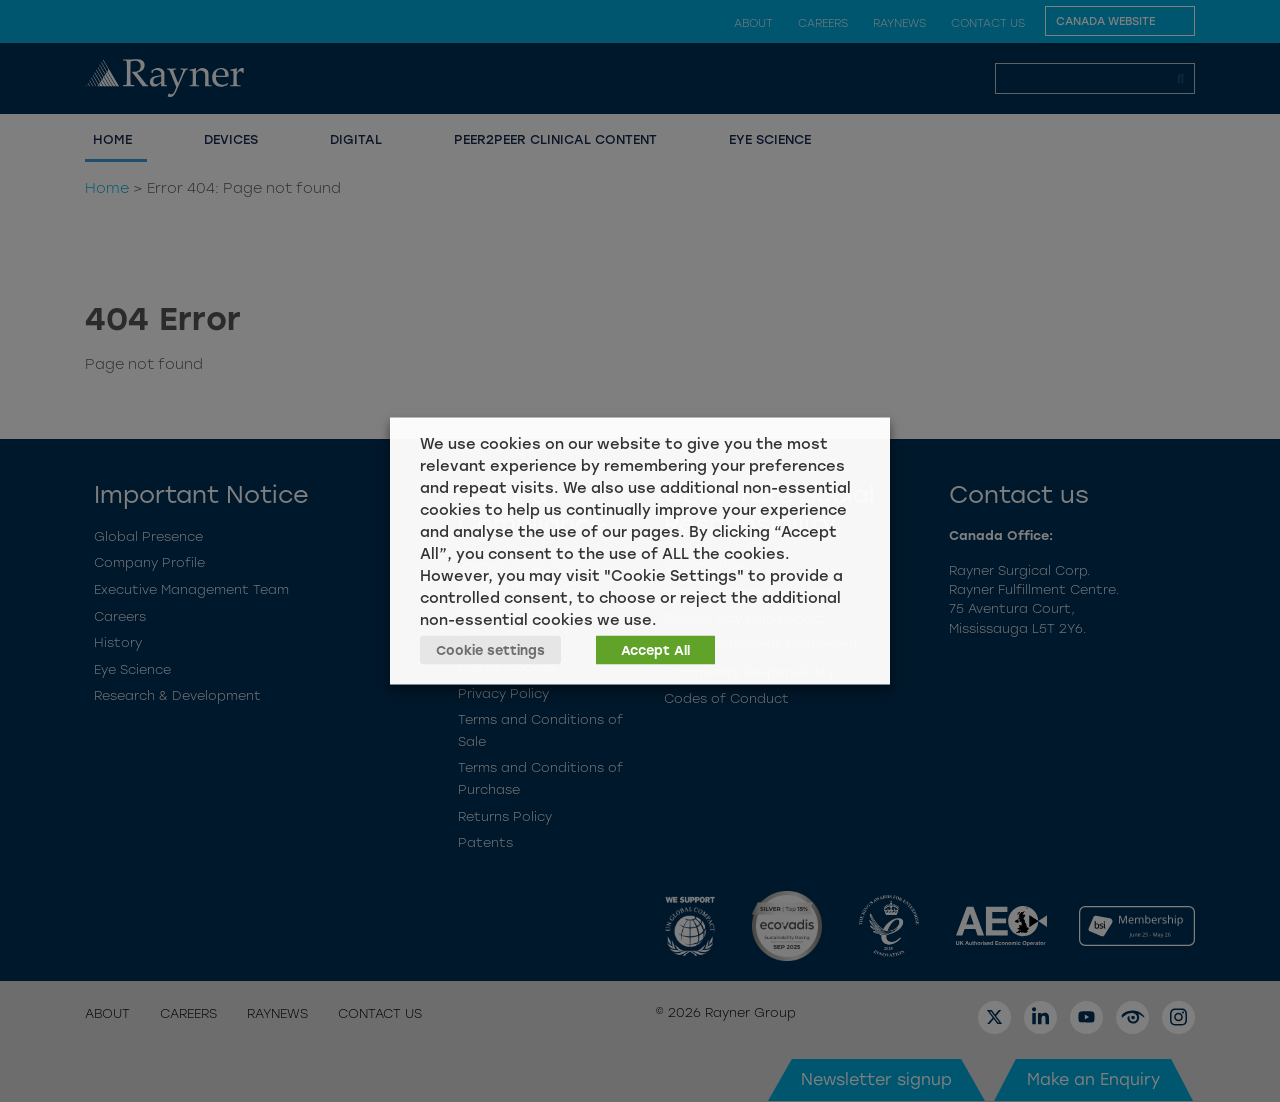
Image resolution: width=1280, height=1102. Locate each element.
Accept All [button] (655, 650)
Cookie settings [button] (490, 650)
